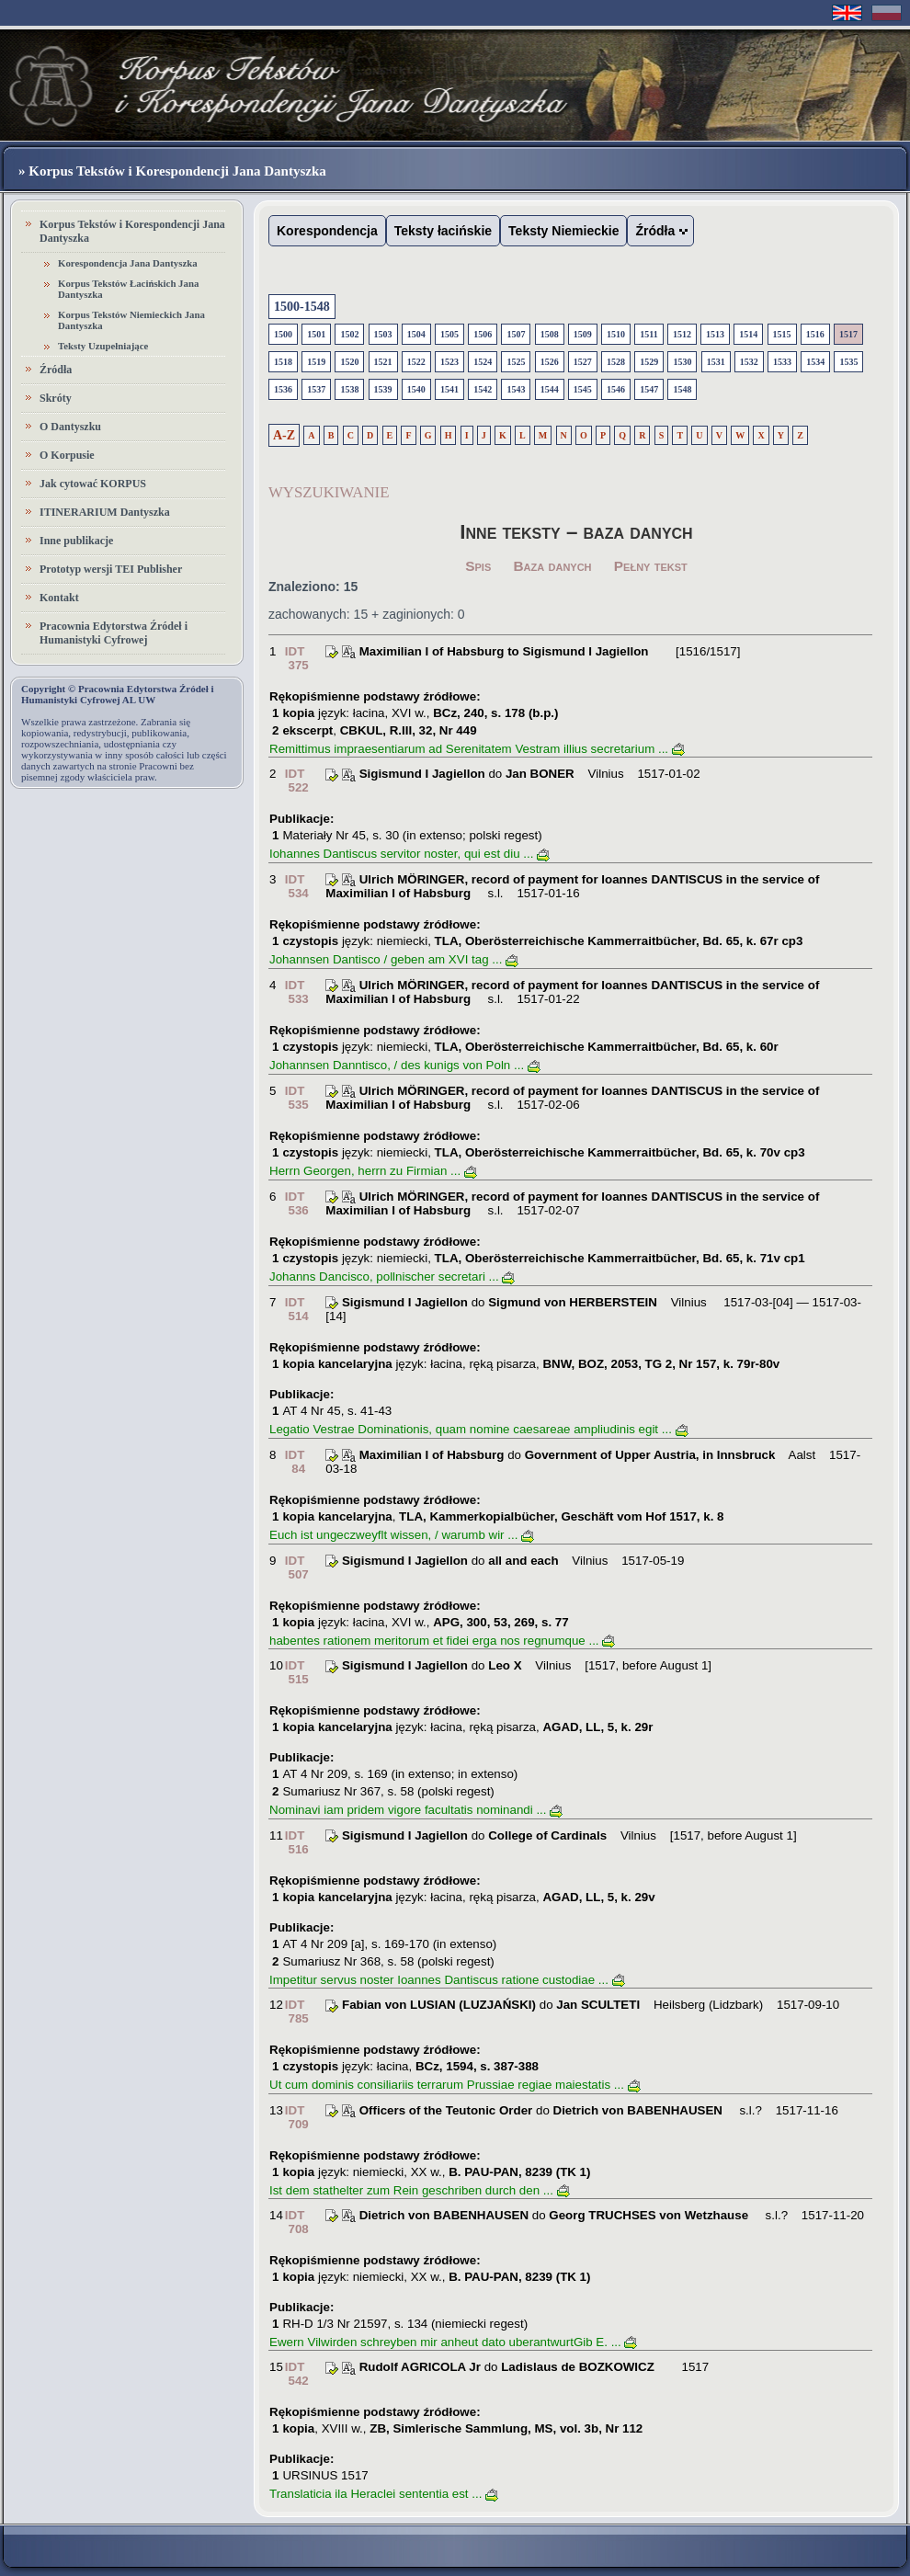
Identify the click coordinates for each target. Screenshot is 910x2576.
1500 (283, 334)
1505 (449, 334)
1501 (316, 334)
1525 (515, 362)
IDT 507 (297, 1567)
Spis (478, 566)
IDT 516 (297, 1842)
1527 (583, 362)
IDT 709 (297, 2117)
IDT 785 (297, 2011)
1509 (583, 334)
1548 (682, 389)
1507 (515, 334)
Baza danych (553, 566)
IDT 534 (297, 886)
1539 (383, 389)
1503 (383, 334)
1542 (482, 389)
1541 (449, 389)
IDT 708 (297, 2222)
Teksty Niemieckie (563, 230)
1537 (316, 389)
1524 (482, 362)
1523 (449, 362)
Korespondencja (327, 230)
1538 (349, 389)
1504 (416, 334)
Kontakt (59, 597)
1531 (716, 362)
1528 (616, 362)
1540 (416, 389)
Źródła (56, 369)
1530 (682, 362)
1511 (648, 334)
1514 (748, 334)
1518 (283, 362)
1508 (549, 334)
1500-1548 (302, 306)
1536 (283, 389)
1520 (349, 362)
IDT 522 (297, 780)
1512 (682, 334)
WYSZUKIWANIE (328, 492)
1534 (815, 362)
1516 (815, 334)
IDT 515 (297, 1672)
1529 (649, 362)
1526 (549, 362)
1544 (549, 389)
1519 (316, 362)
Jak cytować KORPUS (93, 483)
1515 (782, 334)
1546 (616, 389)
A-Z (284, 435)
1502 (349, 334)
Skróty (56, 398)
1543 (515, 389)
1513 (715, 334)
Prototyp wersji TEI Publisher (111, 569)
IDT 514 (297, 1309)
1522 (416, 362)
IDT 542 (297, 2374)
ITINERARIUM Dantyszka (105, 512)
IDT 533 (297, 992)
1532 (749, 362)
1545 (583, 389)
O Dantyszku (70, 426)
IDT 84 (295, 1462)
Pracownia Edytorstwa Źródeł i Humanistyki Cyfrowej (114, 633)
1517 (848, 334)
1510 (616, 334)
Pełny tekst (651, 566)
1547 (649, 389)
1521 (383, 362)
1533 (782, 362)
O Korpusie (67, 455)
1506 (482, 334)
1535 (848, 362)
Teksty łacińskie (443, 230)
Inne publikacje (76, 540)
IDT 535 (297, 1097)
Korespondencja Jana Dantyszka (128, 262)
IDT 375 (297, 658)
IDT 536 (297, 1203)
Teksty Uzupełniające (103, 345)
